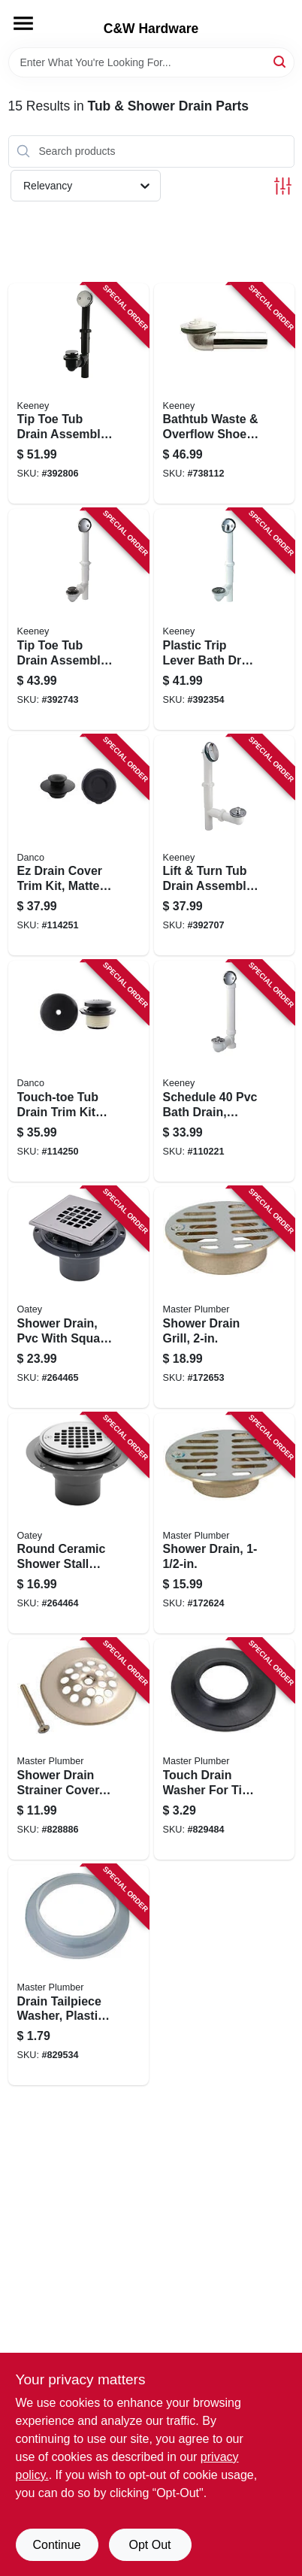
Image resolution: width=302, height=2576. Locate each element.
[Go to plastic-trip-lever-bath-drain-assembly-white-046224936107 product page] (224, 619)
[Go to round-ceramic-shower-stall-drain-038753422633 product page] (78, 1523)
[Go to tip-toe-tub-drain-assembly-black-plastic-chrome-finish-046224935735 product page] (78, 393)
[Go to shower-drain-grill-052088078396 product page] (224, 1297)
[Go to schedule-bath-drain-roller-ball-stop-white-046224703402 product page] (224, 1071)
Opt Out (149, 2544)
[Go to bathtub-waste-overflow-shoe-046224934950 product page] (224, 393)
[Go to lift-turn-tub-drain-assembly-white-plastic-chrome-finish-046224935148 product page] (224, 845)
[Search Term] (151, 62)
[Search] (280, 61)
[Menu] (23, 23)
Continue (56, 2544)
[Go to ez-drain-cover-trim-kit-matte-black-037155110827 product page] (78, 845)
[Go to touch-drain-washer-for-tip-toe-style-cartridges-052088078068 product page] (224, 1749)
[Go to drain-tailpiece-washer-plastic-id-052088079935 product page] (78, 1975)
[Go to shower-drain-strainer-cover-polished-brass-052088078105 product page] (78, 1749)
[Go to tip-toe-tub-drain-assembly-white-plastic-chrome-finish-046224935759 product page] (78, 619)
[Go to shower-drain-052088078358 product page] (224, 1523)
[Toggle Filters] (282, 186)
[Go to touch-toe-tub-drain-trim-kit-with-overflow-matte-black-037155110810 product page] (78, 1071)
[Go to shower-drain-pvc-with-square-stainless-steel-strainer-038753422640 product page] (78, 1297)
